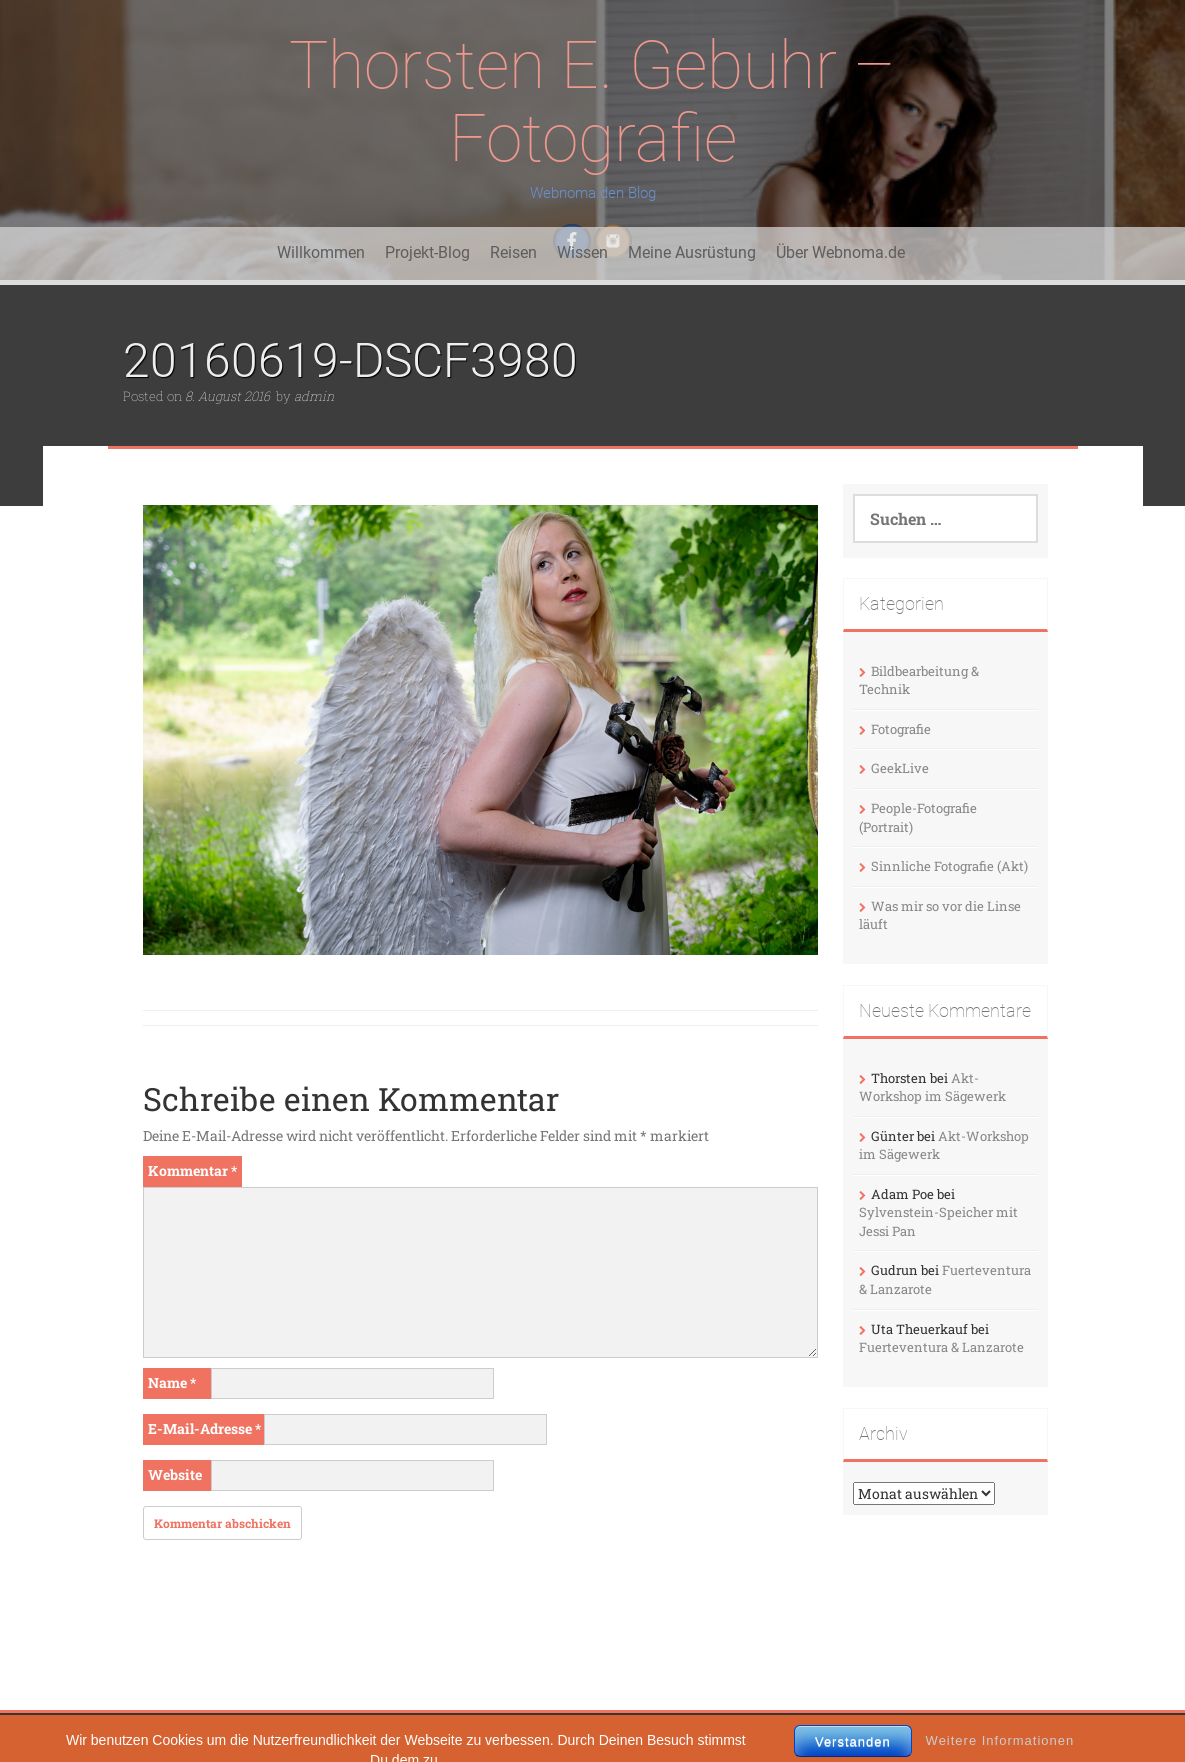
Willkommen (321, 252)
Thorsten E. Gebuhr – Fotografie (592, 102)
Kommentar (192, 1170)
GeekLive (900, 768)
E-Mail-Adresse (204, 1428)
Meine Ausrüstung (692, 252)
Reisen (513, 252)
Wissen (582, 252)
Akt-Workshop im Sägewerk (932, 1087)
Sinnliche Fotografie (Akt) (949, 866)
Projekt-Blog (427, 252)
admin (314, 396)
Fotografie (901, 729)
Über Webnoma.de (840, 252)
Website (175, 1474)
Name (172, 1382)
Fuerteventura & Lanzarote (941, 1347)
